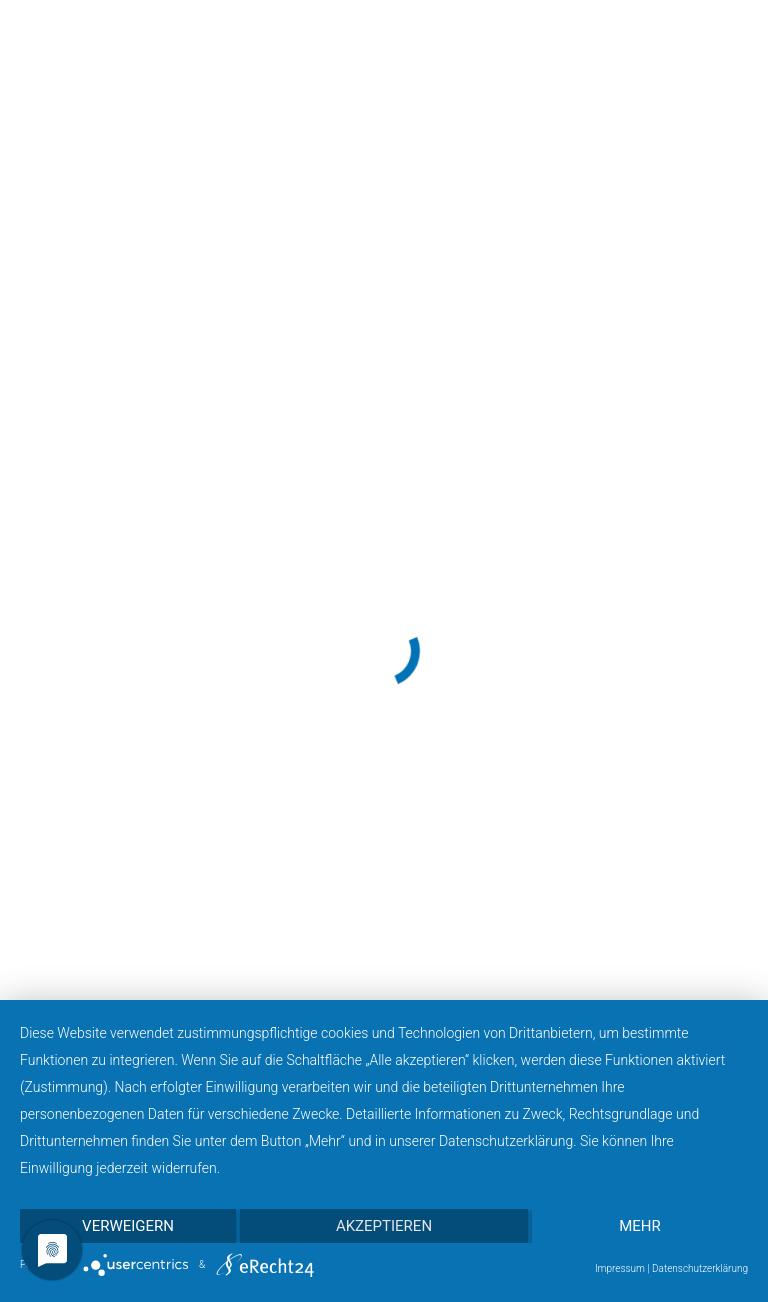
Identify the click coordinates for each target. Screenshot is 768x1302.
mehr (640, 1226)
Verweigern (128, 1226)
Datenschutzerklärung (700, 1268)
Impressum (620, 1268)
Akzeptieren (384, 1226)
